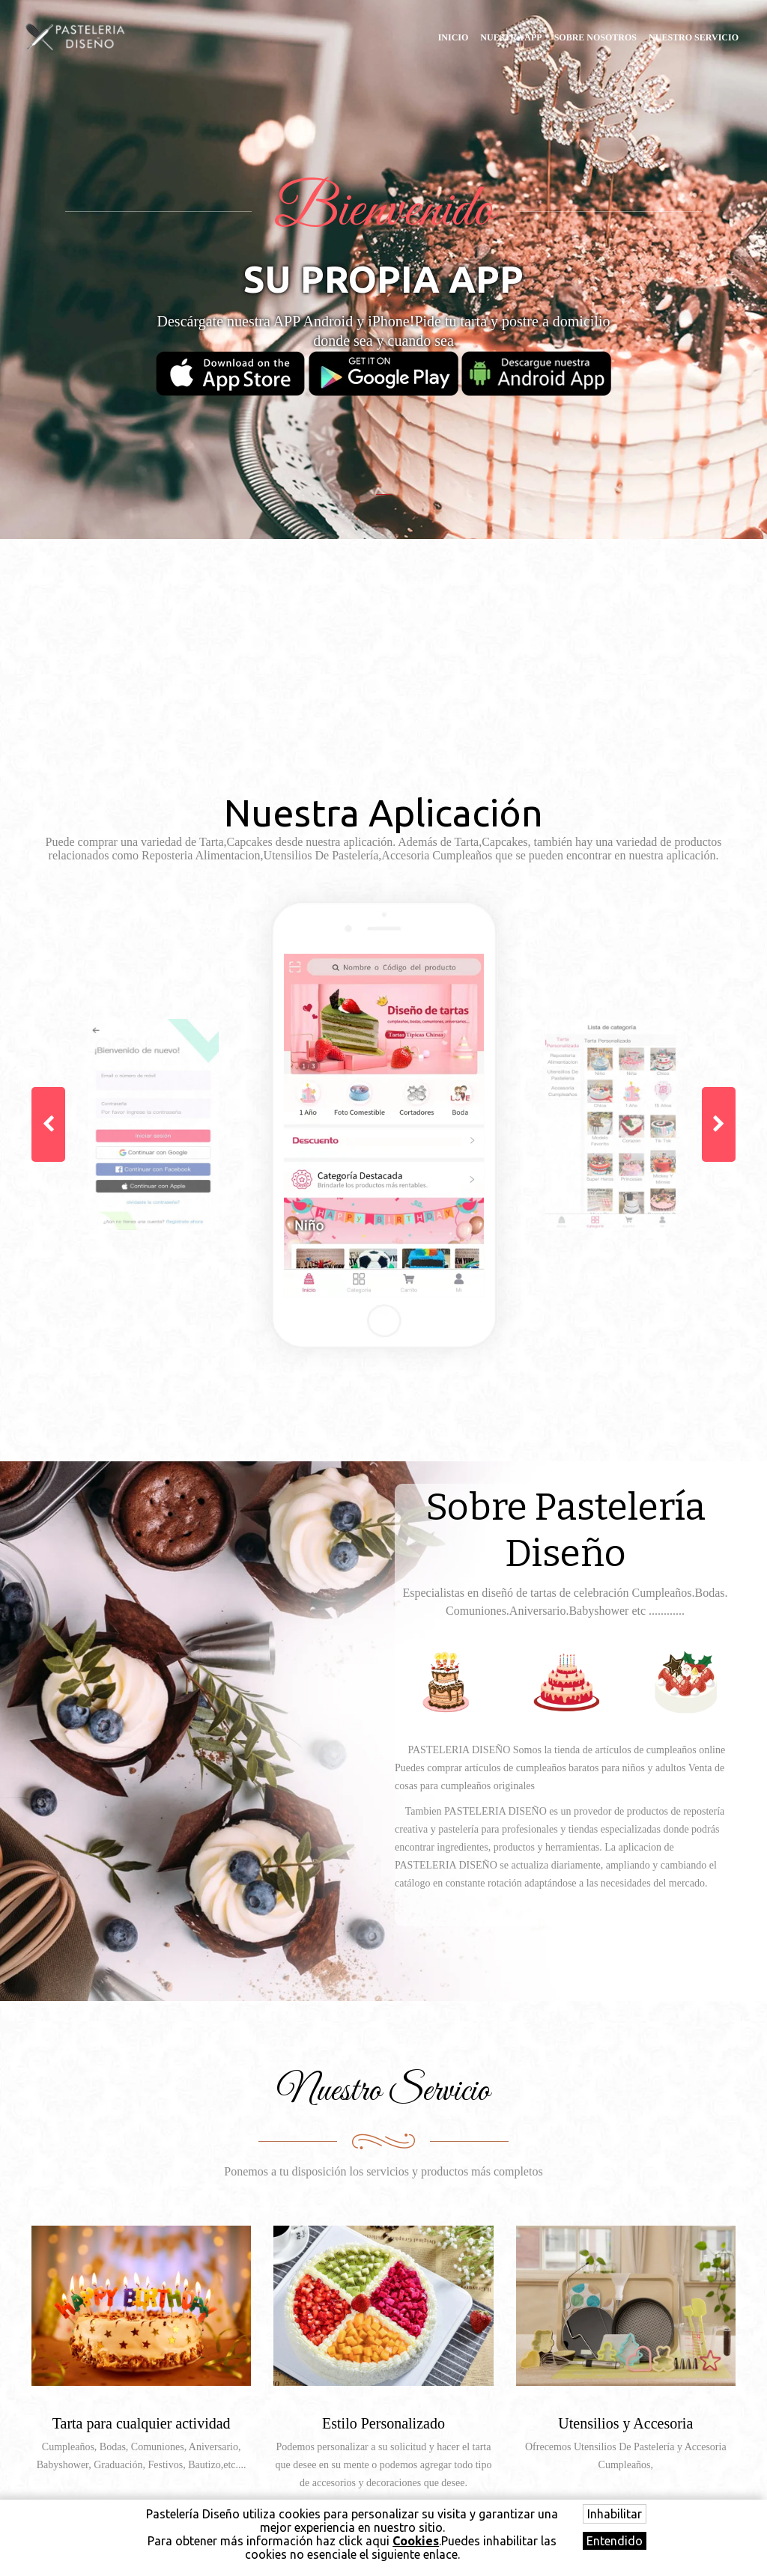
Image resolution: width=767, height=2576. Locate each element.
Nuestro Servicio (694, 37)
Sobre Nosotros (595, 37)
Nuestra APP (511, 37)
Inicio (453, 37)
